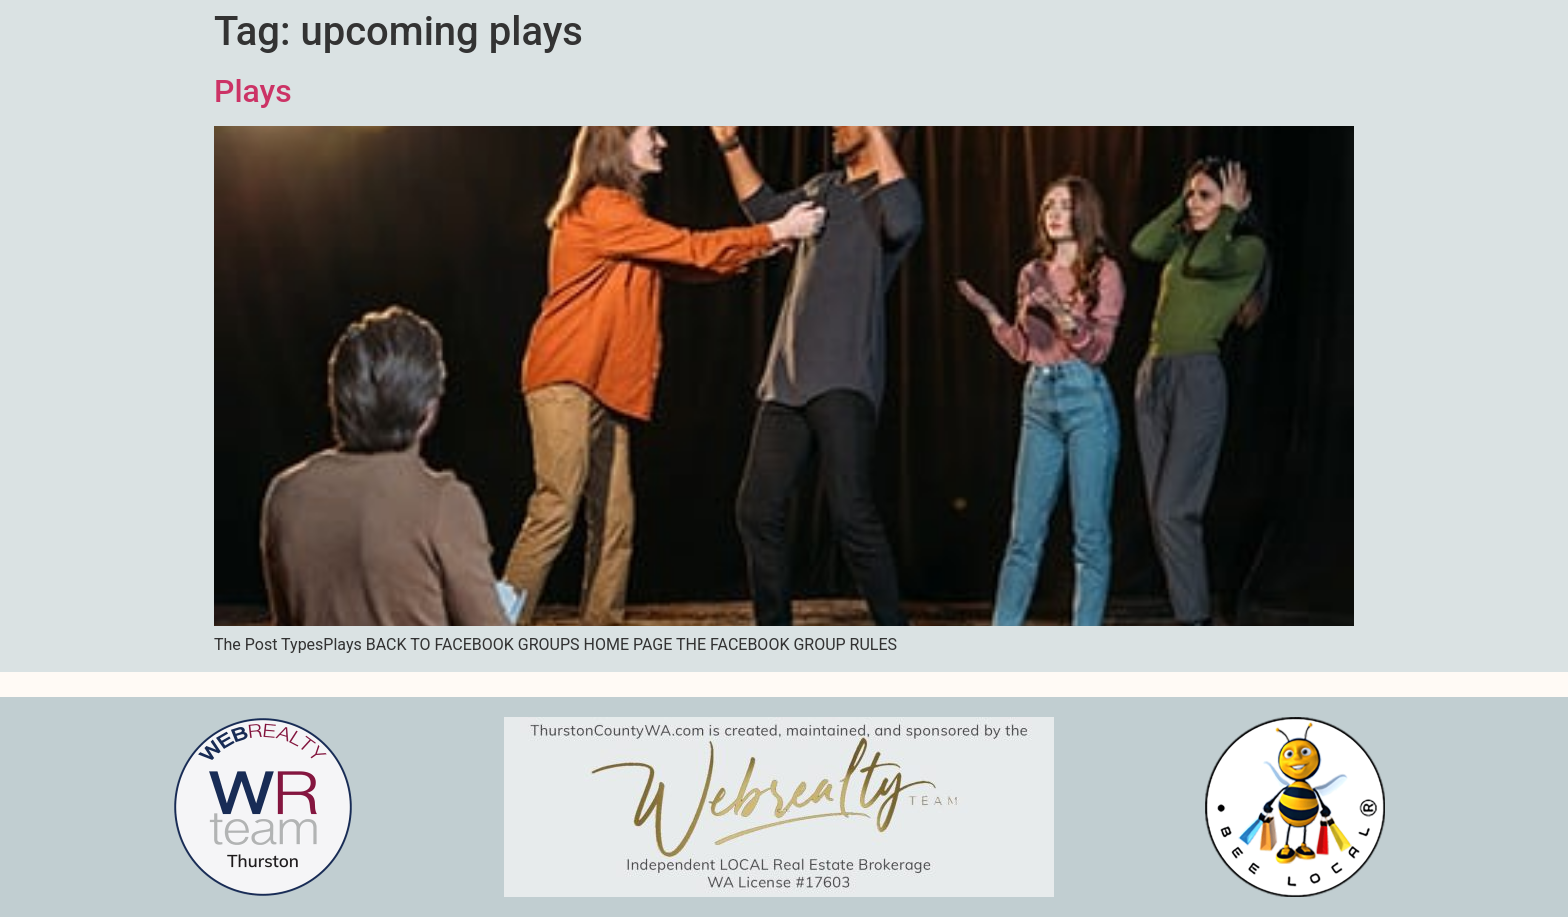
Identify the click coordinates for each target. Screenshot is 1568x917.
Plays (253, 91)
